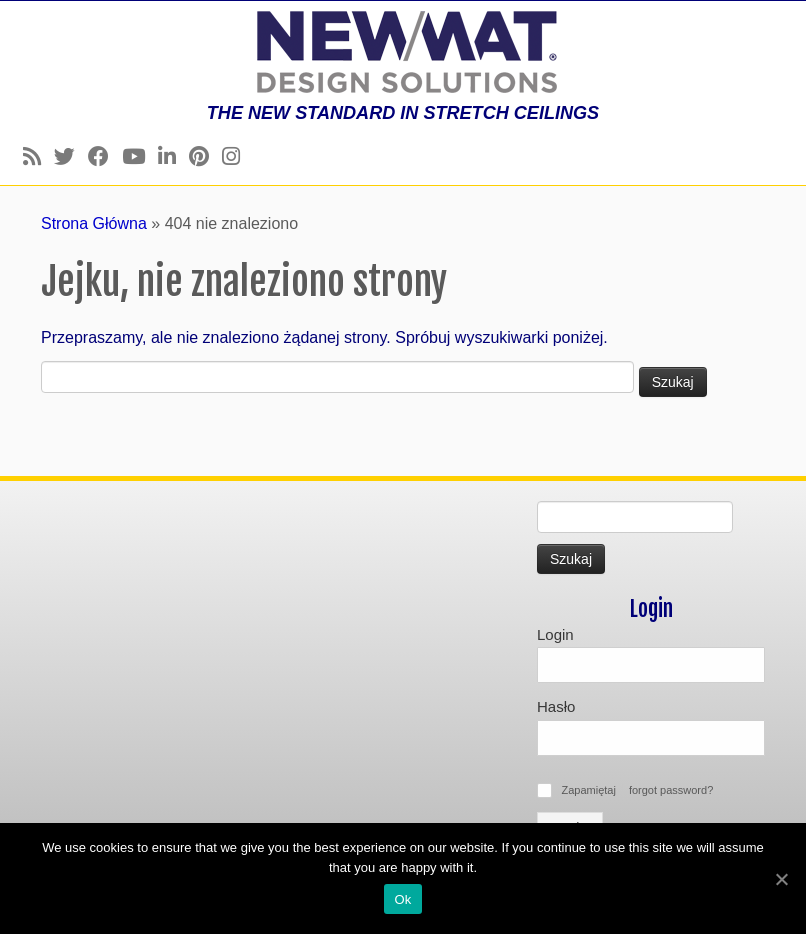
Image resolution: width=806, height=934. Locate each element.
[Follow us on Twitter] (71, 156)
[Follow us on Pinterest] (205, 156)
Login (555, 634)
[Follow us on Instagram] (237, 156)
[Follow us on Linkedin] (173, 156)
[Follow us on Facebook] (105, 156)
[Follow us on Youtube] (140, 156)
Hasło (556, 706)
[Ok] (781, 879)
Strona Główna (94, 223)
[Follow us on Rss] (38, 156)
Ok (402, 899)
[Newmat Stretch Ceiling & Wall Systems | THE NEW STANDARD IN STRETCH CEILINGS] (403, 52)
